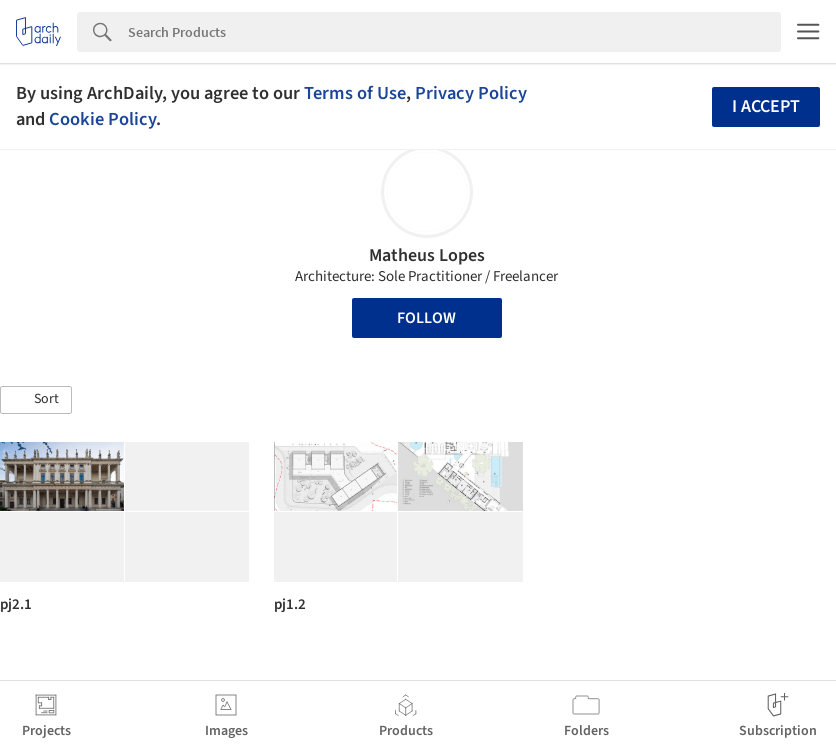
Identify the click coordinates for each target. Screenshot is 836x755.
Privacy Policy (471, 93)
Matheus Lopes (427, 255)
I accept (766, 106)
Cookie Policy (102, 119)
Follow (426, 318)
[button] (36, 400)
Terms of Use (355, 93)
